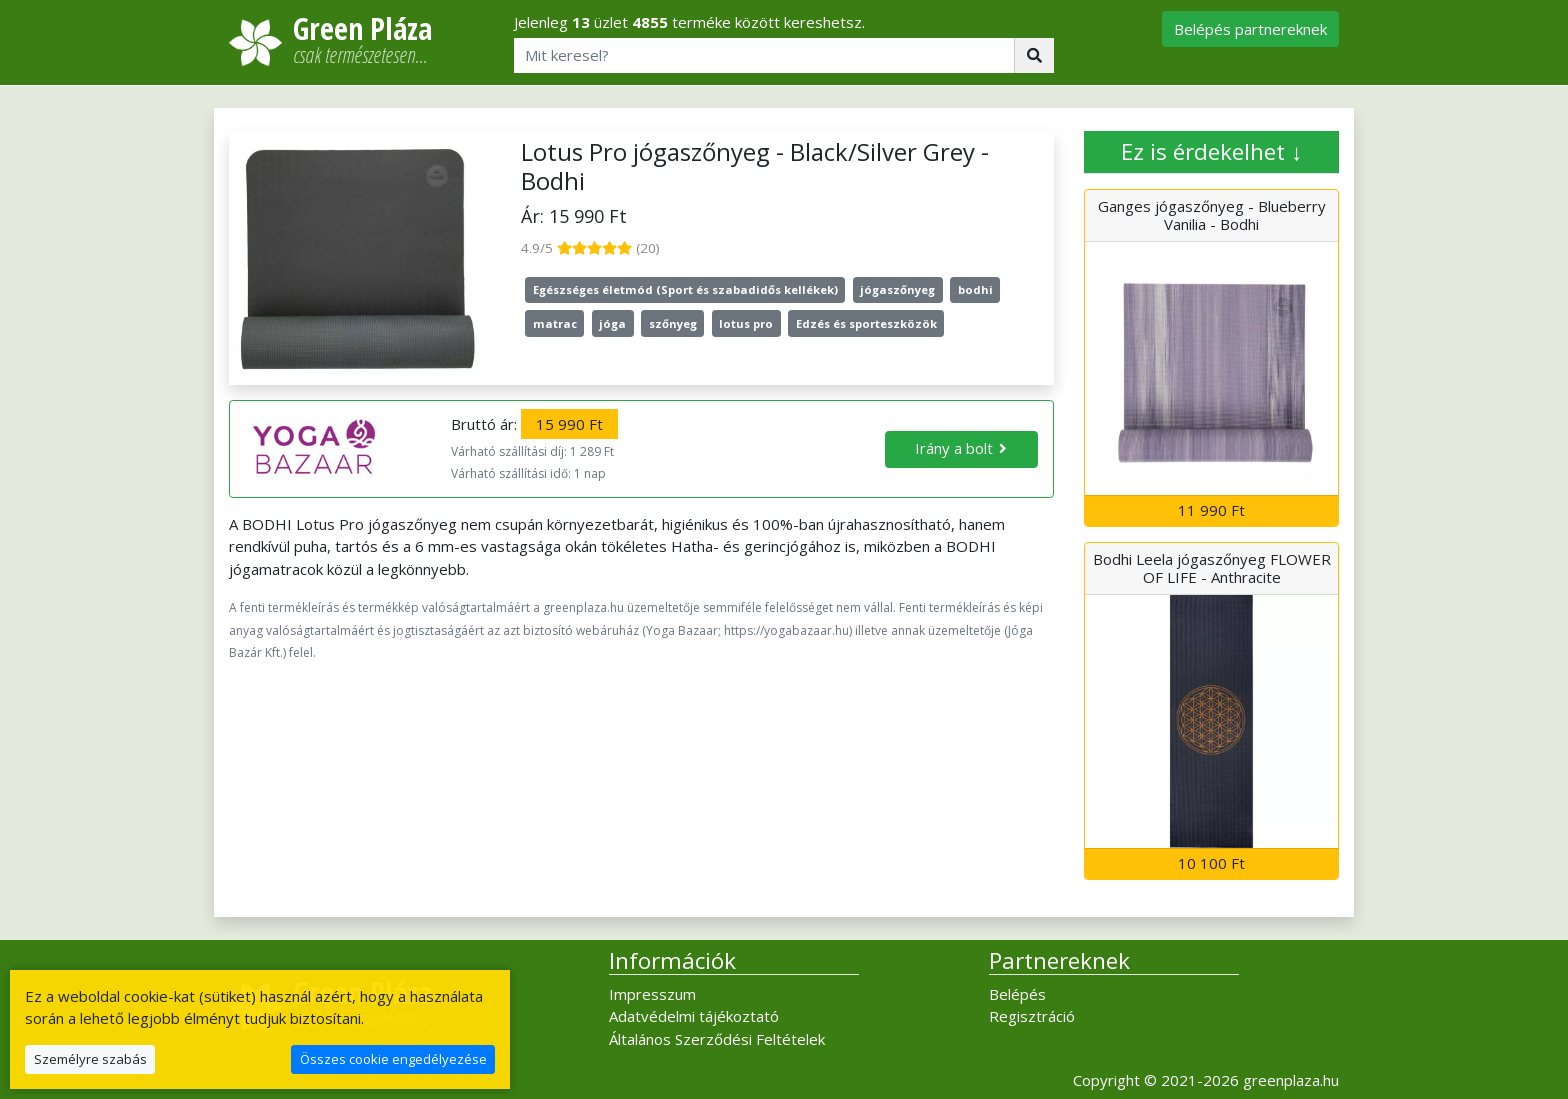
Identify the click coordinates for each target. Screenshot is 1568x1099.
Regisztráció (1032, 1016)
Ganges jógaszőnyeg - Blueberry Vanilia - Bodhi (1212, 215)
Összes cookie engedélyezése (393, 1059)
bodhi (975, 289)
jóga (612, 323)
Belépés (1017, 994)
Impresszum (652, 994)
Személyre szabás (90, 1059)
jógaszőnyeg (897, 289)
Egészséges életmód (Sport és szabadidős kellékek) (685, 289)
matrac (555, 323)
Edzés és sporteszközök (866, 323)
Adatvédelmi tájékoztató (694, 1016)
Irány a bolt (954, 448)
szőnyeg (673, 323)
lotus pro (746, 323)
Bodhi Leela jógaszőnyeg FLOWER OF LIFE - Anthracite (1212, 568)
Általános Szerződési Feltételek (717, 1039)
